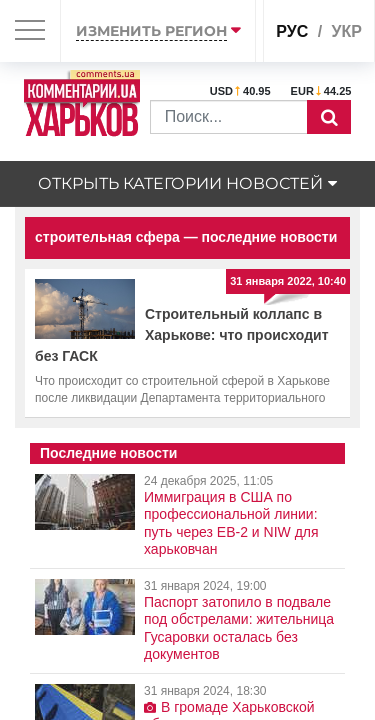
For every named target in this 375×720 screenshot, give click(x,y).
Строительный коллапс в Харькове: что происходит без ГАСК (182, 335)
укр (347, 31)
